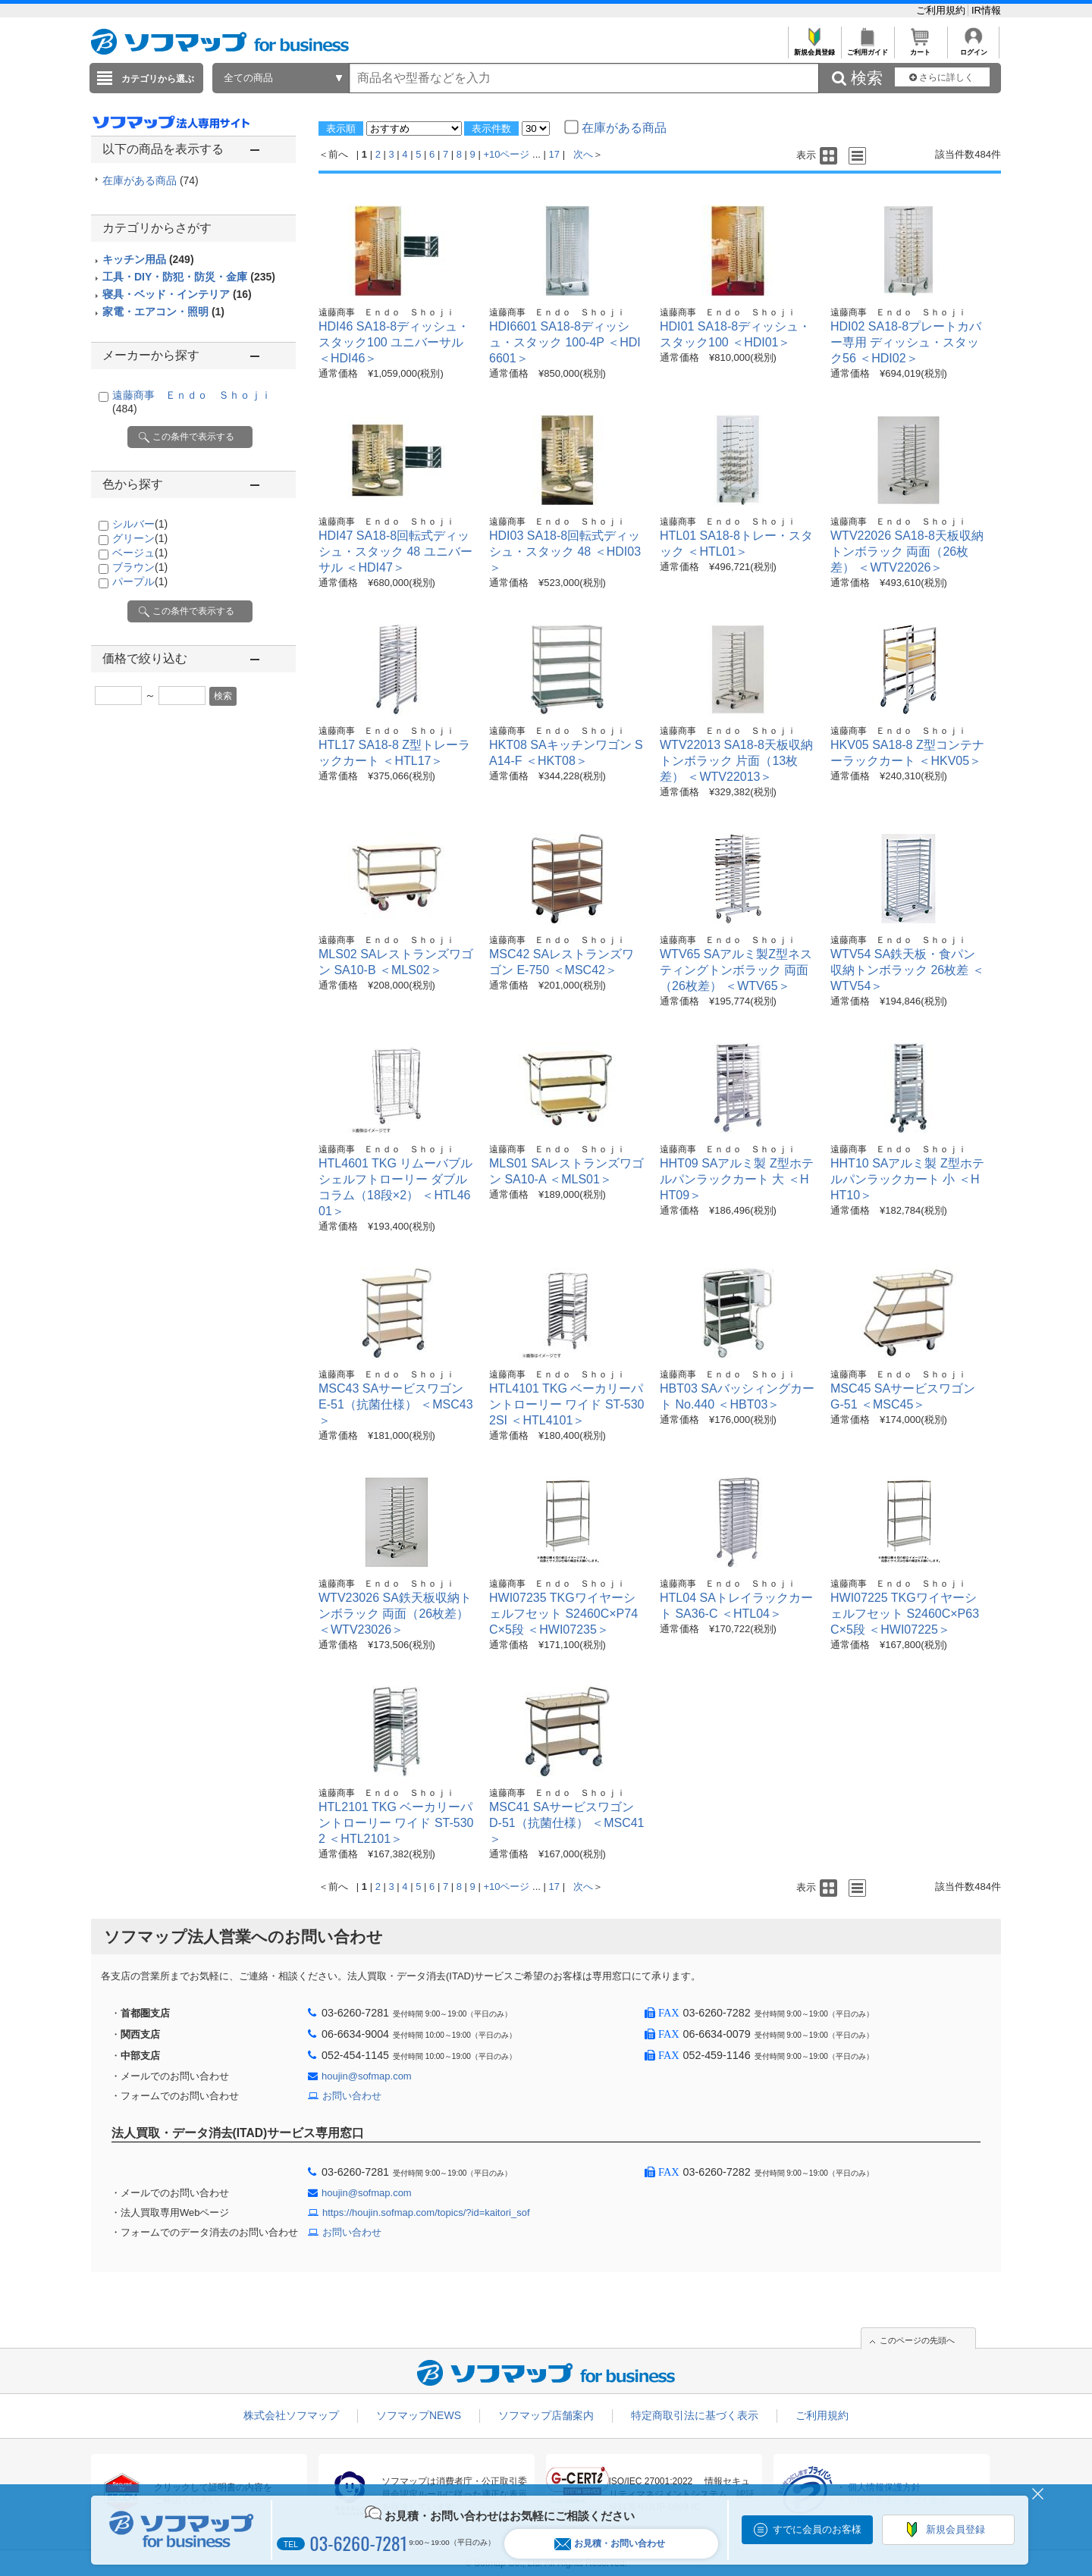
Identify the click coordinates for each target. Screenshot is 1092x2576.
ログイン (973, 48)
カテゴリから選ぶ (157, 79)
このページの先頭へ (917, 2340)
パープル (140, 581)
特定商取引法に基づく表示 (694, 2415)
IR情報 (986, 10)
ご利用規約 (942, 10)
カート (920, 48)
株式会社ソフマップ (291, 2415)
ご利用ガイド (867, 48)
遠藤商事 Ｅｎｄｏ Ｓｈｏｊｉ (386, 312)
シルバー (140, 524)
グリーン (140, 538)
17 (554, 154)
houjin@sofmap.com (367, 2076)
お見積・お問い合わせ (609, 2543)
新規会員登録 (814, 48)
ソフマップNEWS (418, 2415)
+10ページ (506, 154)
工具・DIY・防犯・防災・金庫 (188, 277)
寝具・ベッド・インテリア (177, 294)
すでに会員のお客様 (817, 2529)
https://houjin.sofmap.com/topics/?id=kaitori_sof (426, 2212)
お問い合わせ (351, 2095)
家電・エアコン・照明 (163, 312)
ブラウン (140, 567)
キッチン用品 (148, 259)
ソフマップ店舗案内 (546, 2415)
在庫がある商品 (150, 180)
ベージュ (140, 553)
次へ (583, 154)
